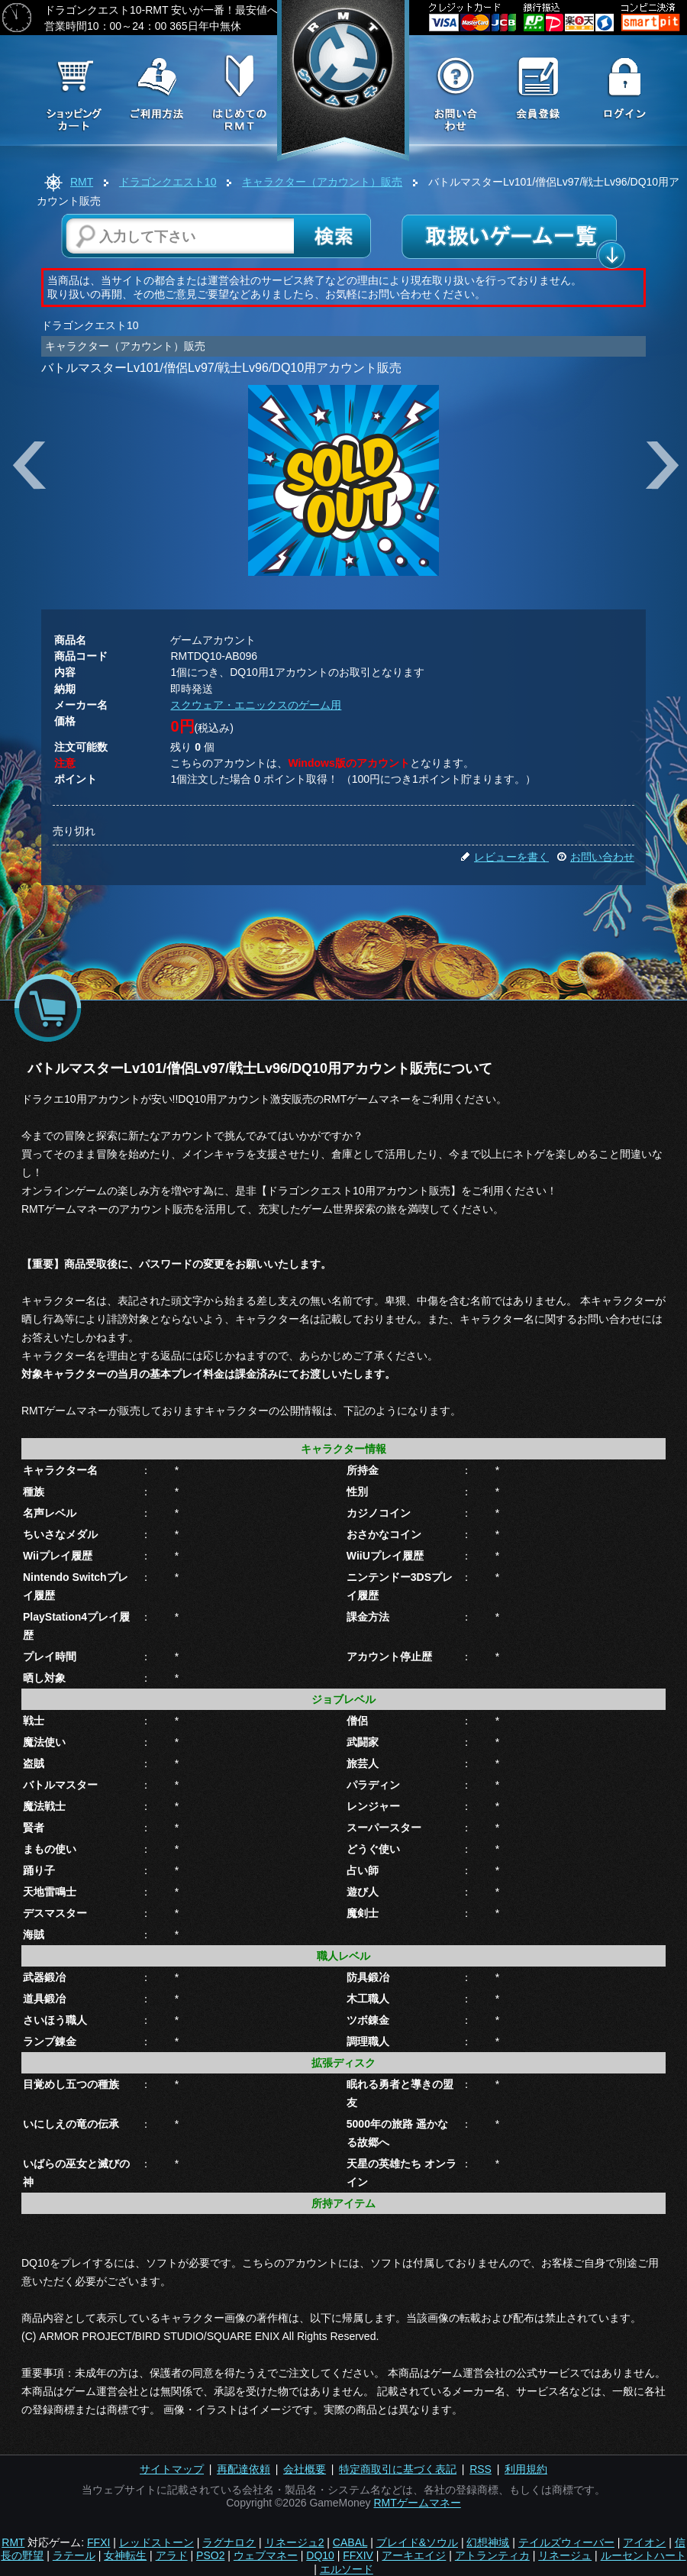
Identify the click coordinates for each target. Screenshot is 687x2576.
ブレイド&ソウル (417, 2542)
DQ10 (320, 2555)
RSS (480, 2469)
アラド (172, 2555)
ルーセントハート (643, 2555)
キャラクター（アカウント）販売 (322, 182)
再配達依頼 (243, 2469)
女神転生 (125, 2555)
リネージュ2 (294, 2542)
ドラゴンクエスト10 (168, 182)
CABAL (350, 2542)
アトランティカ (492, 2555)
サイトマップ (172, 2469)
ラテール (74, 2555)
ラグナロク (229, 2542)
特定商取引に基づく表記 (397, 2469)
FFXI (98, 2542)
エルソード (346, 2569)
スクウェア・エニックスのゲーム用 (255, 705)
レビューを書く (504, 857)
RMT (81, 182)
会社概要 (304, 2469)
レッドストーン (156, 2542)
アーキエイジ (414, 2555)
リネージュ (565, 2555)
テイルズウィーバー (566, 2542)
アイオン (644, 2542)
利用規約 (526, 2469)
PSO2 (210, 2555)
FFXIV (358, 2555)
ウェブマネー (266, 2555)
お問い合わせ (595, 857)
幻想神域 (487, 2542)
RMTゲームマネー (416, 2503)
